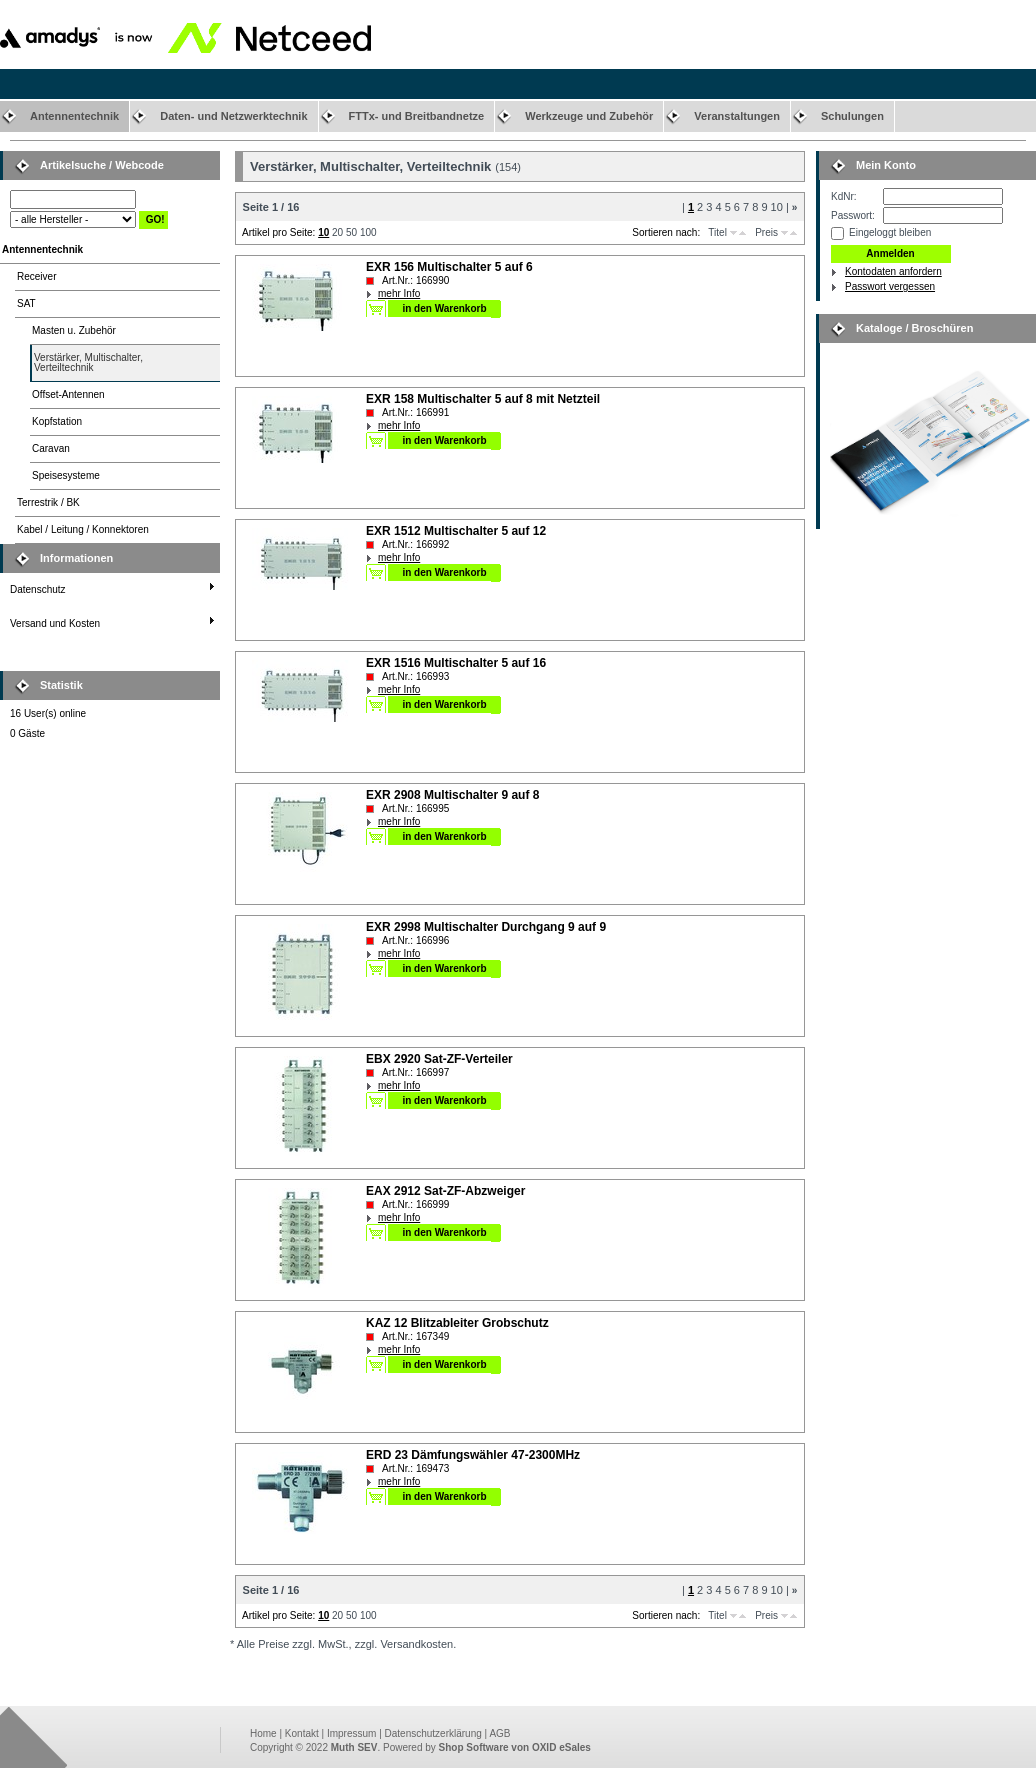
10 (777, 207)
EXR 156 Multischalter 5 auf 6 (449, 267)
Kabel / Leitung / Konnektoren (83, 529)
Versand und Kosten (55, 623)
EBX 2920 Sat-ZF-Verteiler (439, 1059)
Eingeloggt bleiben (890, 232)
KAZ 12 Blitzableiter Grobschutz (457, 1323)
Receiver (36, 276)
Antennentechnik (74, 116)
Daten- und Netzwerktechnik (233, 116)
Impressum (351, 1733)
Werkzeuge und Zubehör (589, 116)
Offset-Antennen (68, 394)
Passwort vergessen (890, 286)
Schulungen (852, 116)
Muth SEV (354, 1747)
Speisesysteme (66, 475)
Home (263, 1733)
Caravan (51, 448)
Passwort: (853, 215)
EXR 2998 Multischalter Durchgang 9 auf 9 (486, 927)
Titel (717, 232)
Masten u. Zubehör (74, 330)
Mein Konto (886, 165)
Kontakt (302, 1733)
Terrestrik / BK (48, 502)
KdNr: (844, 196)
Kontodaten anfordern (893, 271)
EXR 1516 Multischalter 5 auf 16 (456, 663)
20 (337, 232)
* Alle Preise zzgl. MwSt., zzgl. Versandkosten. (343, 1644)
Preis (766, 232)
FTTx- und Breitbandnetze (417, 116)
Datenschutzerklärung (433, 1733)
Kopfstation (57, 421)
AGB (499, 1733)
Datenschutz (38, 589)
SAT (26, 303)
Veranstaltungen (737, 116)
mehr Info (399, 293)
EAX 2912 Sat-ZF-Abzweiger (445, 1191)
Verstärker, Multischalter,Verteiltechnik (88, 362)
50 (351, 232)
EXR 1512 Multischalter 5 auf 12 (456, 531)
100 (368, 232)
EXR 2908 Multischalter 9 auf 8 (452, 795)
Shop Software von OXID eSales (515, 1747)
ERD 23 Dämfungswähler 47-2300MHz (473, 1455)
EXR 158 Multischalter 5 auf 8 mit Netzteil (483, 399)
